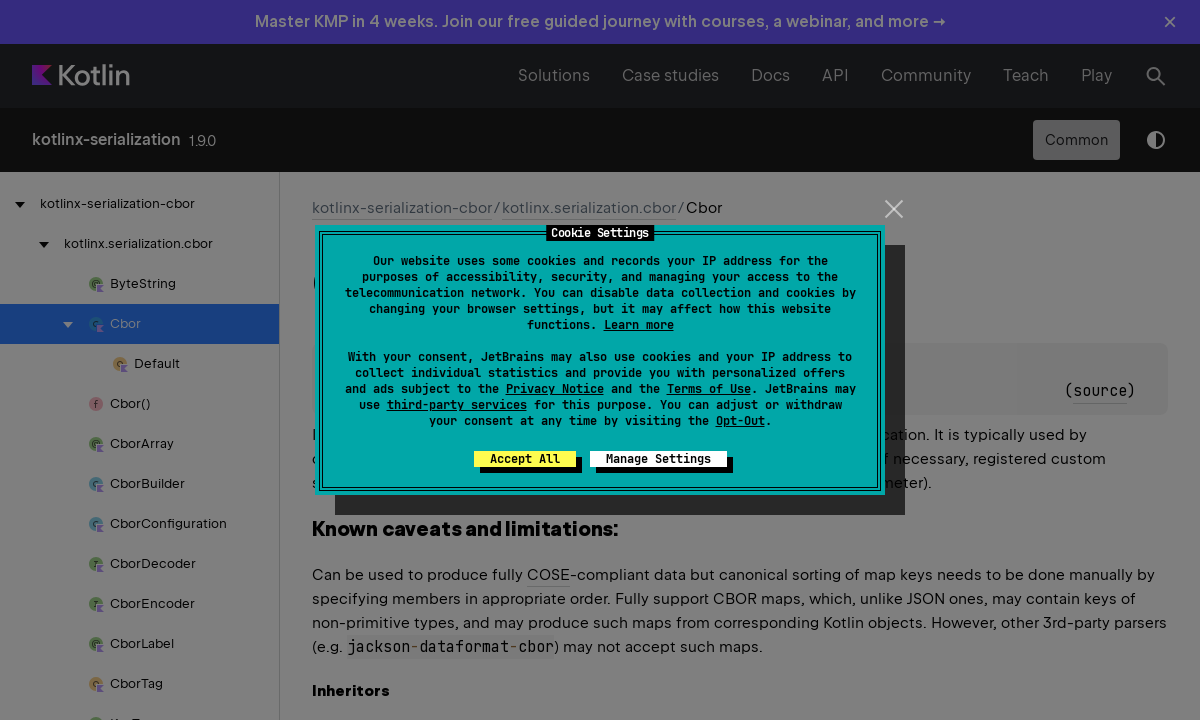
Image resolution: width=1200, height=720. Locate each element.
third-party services (457, 405)
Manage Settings (658, 459)
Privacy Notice (555, 389)
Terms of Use (709, 389)
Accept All (525, 459)
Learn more (639, 325)
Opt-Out (740, 421)
